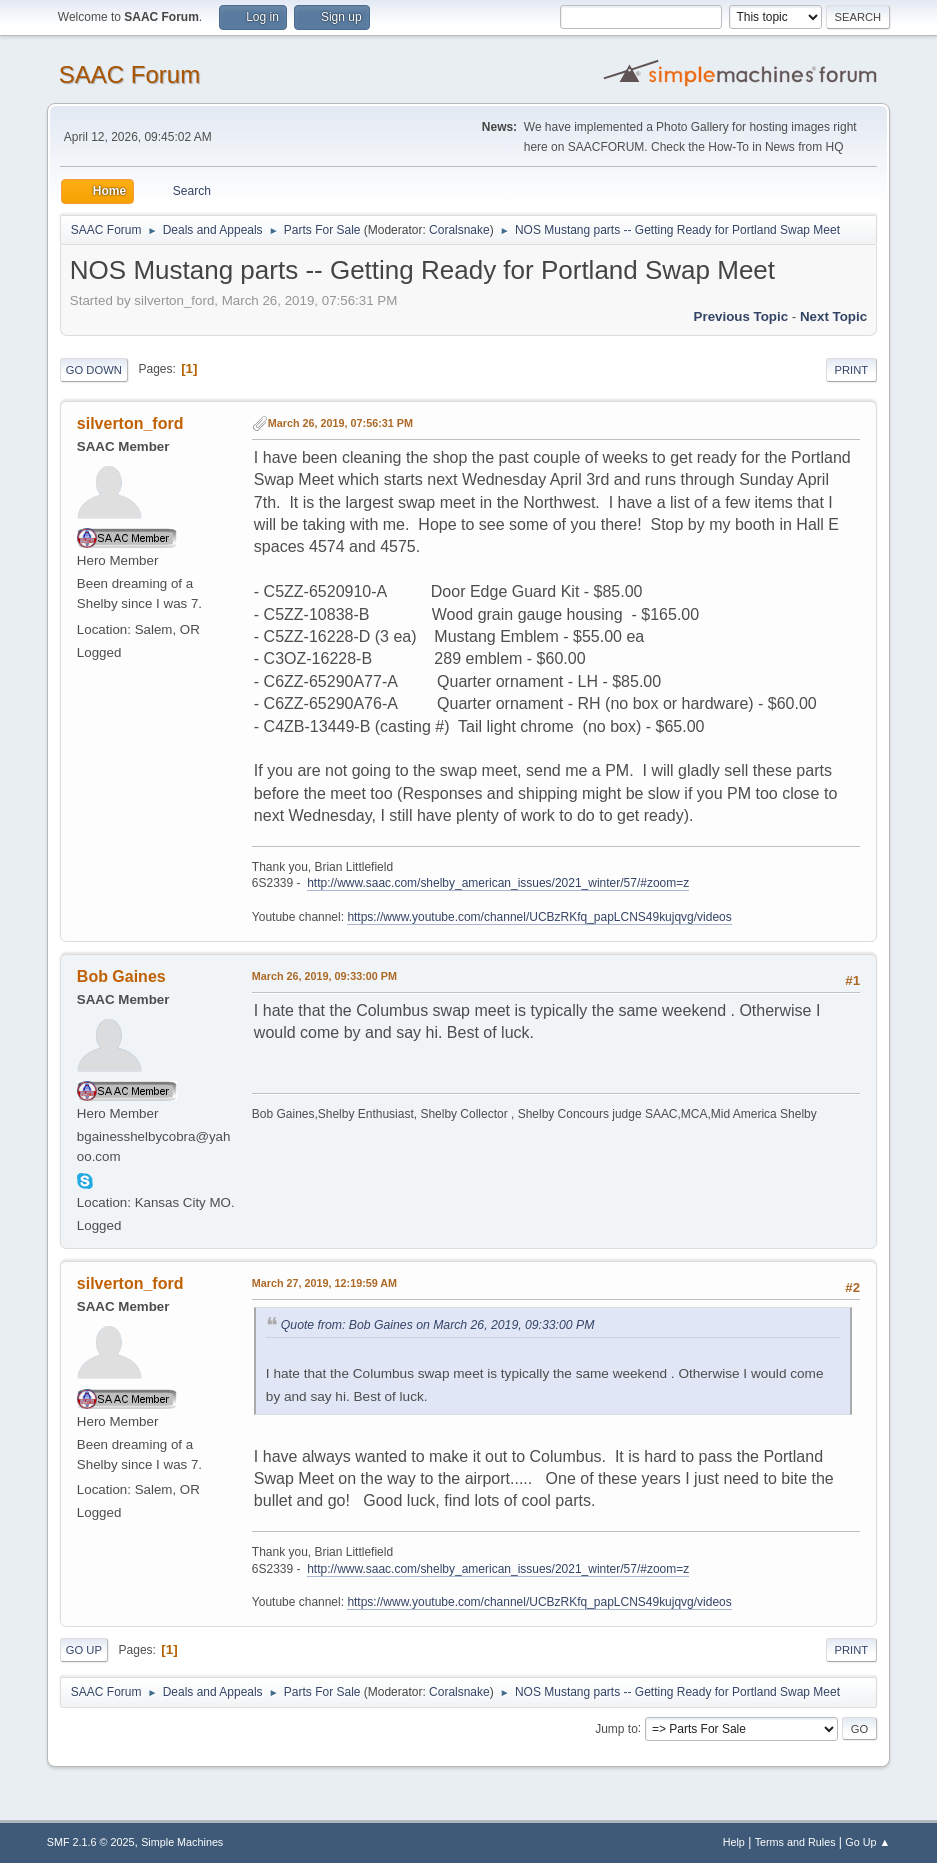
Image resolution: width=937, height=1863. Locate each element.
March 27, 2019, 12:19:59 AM (324, 1283)
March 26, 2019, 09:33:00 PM (324, 976)
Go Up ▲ (867, 1842)
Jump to (616, 1728)
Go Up (84, 1650)
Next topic (833, 316)
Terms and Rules (795, 1842)
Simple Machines (182, 1842)
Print (852, 370)
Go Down (94, 370)
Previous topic (741, 316)
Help (734, 1842)
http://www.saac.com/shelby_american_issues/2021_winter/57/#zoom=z (498, 883)
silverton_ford (130, 423)
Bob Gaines (121, 976)
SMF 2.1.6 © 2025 (91, 1842)
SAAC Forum (129, 74)
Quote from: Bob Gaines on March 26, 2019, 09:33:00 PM (438, 1325)
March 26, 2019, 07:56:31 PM (340, 423)
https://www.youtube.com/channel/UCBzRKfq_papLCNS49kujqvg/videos (539, 917)
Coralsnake (459, 230)
